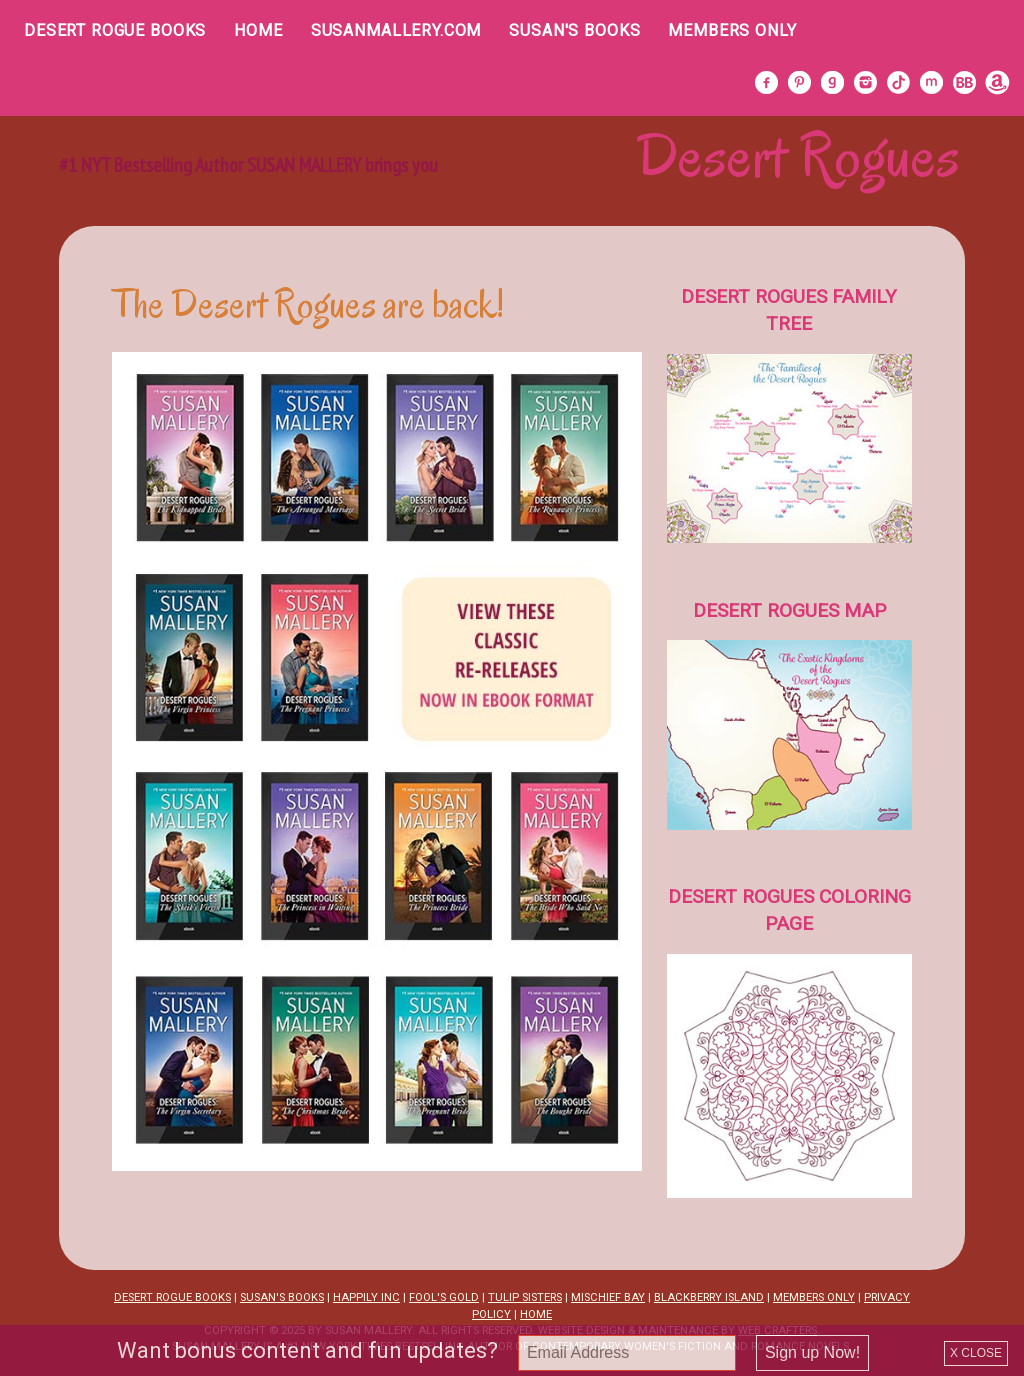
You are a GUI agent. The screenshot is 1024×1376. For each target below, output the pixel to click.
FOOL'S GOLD (444, 1297)
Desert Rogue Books (115, 30)
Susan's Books (574, 30)
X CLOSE (976, 1353)
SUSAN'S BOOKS (282, 1297)
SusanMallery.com (396, 30)
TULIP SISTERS (525, 1297)
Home (258, 30)
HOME (536, 1314)
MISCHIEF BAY (608, 1297)
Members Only (732, 30)
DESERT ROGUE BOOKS (172, 1297)
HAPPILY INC (366, 1297)
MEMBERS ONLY (814, 1297)
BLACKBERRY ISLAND (709, 1297)
